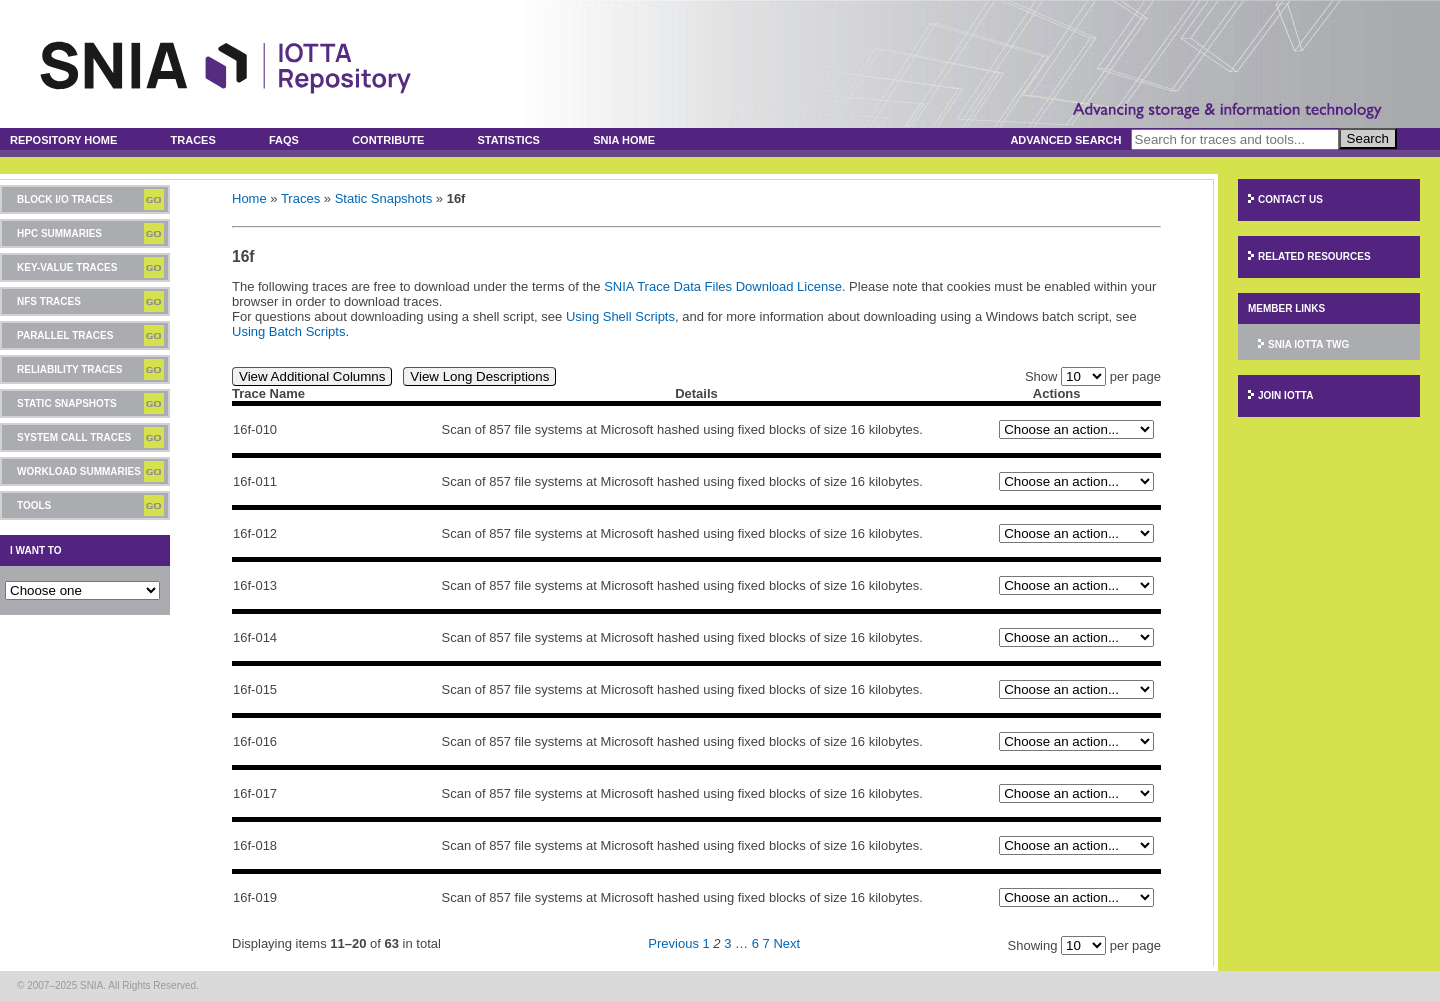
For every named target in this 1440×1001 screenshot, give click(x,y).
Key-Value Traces (67, 267)
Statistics (508, 140)
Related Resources (1314, 256)
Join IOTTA (1285, 395)
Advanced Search (1065, 140)
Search (1368, 138)
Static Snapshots (67, 403)
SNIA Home (624, 140)
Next (786, 943)
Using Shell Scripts (620, 316)
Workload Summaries (79, 471)
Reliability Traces (69, 369)
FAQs (284, 140)
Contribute (388, 140)
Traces (193, 140)
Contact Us (1290, 199)
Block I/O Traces (65, 199)
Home (249, 198)
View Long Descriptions (479, 376)
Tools (34, 505)
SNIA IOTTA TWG (1308, 344)
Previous (673, 943)
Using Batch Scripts (288, 331)
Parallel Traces (65, 335)
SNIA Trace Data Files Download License (723, 286)
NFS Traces (49, 301)
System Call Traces (74, 437)
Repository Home (63, 140)
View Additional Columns (312, 376)
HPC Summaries (59, 233)
